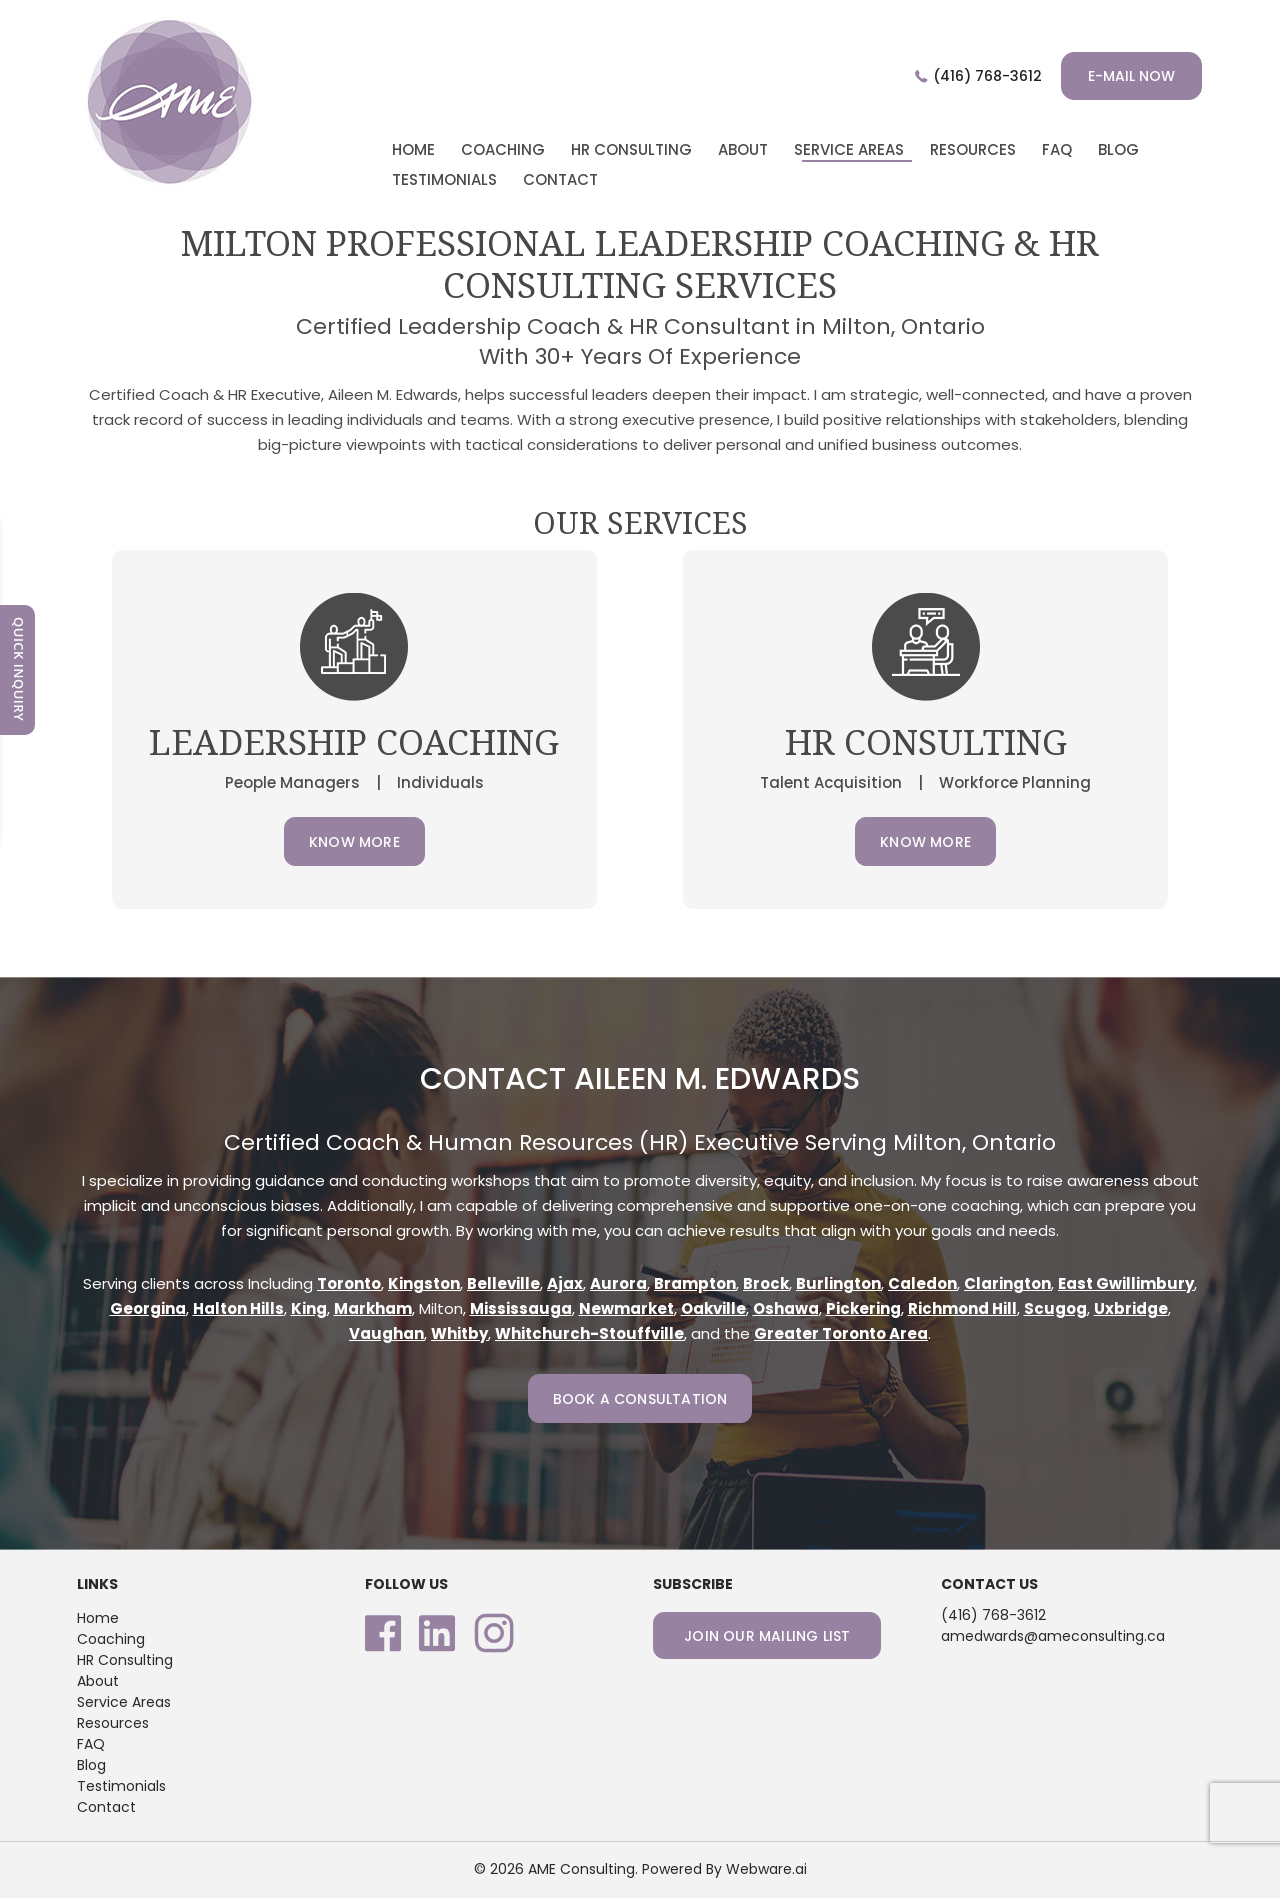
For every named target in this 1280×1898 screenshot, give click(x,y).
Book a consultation (640, 1399)
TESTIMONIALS (444, 179)
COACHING (503, 149)
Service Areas (849, 149)
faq (1057, 149)
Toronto (349, 1283)
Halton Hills (238, 1308)
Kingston (424, 1283)
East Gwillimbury (1126, 1283)
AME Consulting (581, 1869)
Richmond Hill (962, 1308)
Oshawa (786, 1308)
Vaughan (386, 1333)
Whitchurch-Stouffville (589, 1333)
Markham (373, 1308)
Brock (766, 1283)
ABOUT (743, 149)
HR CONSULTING (631, 149)
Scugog (1055, 1308)
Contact (106, 1807)
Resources (973, 149)
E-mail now (1131, 76)
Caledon (922, 1283)
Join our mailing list (767, 1636)
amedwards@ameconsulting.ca (1053, 1636)
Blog (91, 1765)
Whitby (459, 1333)
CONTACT (560, 179)
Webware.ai (766, 1869)
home (413, 149)
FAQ (91, 1744)
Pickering (863, 1308)
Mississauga (521, 1308)
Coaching (111, 1639)
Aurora (618, 1283)
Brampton (695, 1283)
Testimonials (121, 1786)
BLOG (1118, 149)
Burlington (838, 1283)
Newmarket (626, 1308)
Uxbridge (1131, 1308)
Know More (354, 842)
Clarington (1007, 1283)
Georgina (148, 1308)
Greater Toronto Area (841, 1333)
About (98, 1681)
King (309, 1308)
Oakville (713, 1308)
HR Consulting (125, 1660)
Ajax (565, 1283)
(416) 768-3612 (987, 76)
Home (98, 1618)
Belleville (503, 1283)
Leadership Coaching (354, 741)
